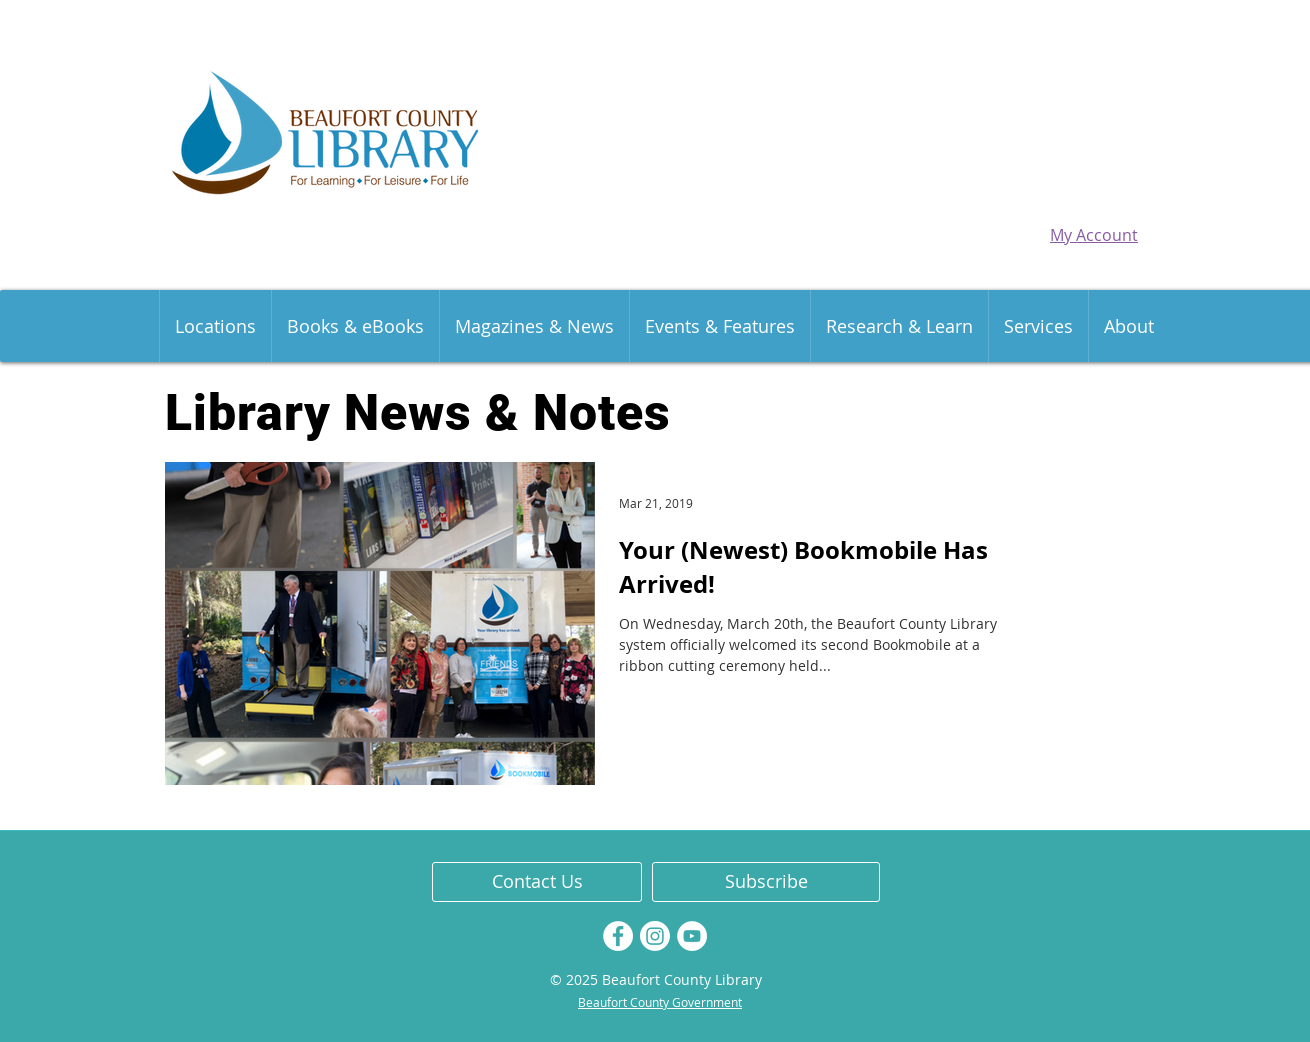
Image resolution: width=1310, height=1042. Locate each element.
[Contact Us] (537, 882)
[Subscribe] (766, 882)
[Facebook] (618, 936)
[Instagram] (655, 936)
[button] (215, 326)
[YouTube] (692, 936)
